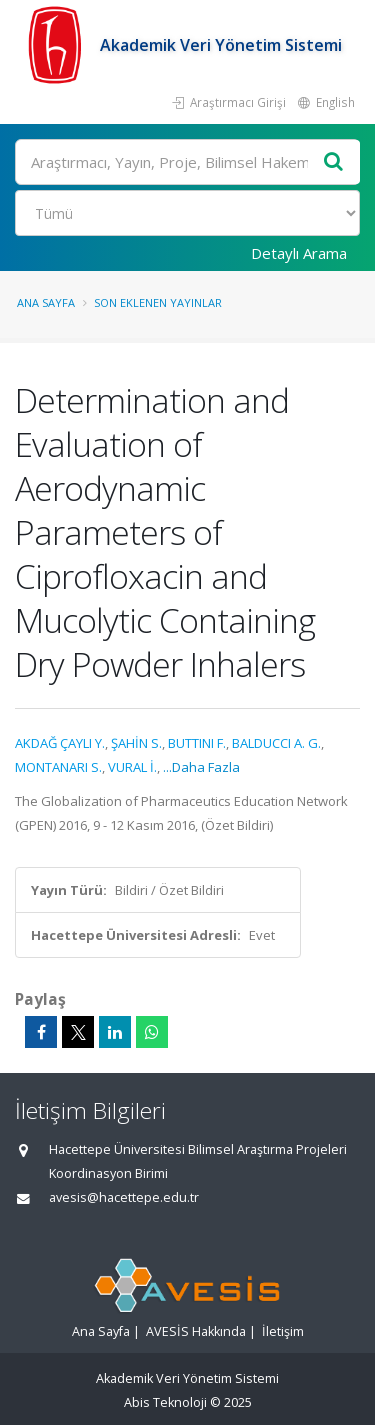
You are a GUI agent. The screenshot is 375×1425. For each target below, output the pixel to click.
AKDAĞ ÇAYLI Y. (60, 743)
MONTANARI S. (58, 767)
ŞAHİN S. (136, 743)
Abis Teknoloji (165, 1402)
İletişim (283, 1331)
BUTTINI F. (197, 743)
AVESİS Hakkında (196, 1331)
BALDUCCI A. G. (276, 743)
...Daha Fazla (201, 767)
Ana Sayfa (46, 302)
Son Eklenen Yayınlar (158, 302)
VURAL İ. (132, 767)
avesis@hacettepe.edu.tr (124, 1197)
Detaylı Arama (299, 253)
